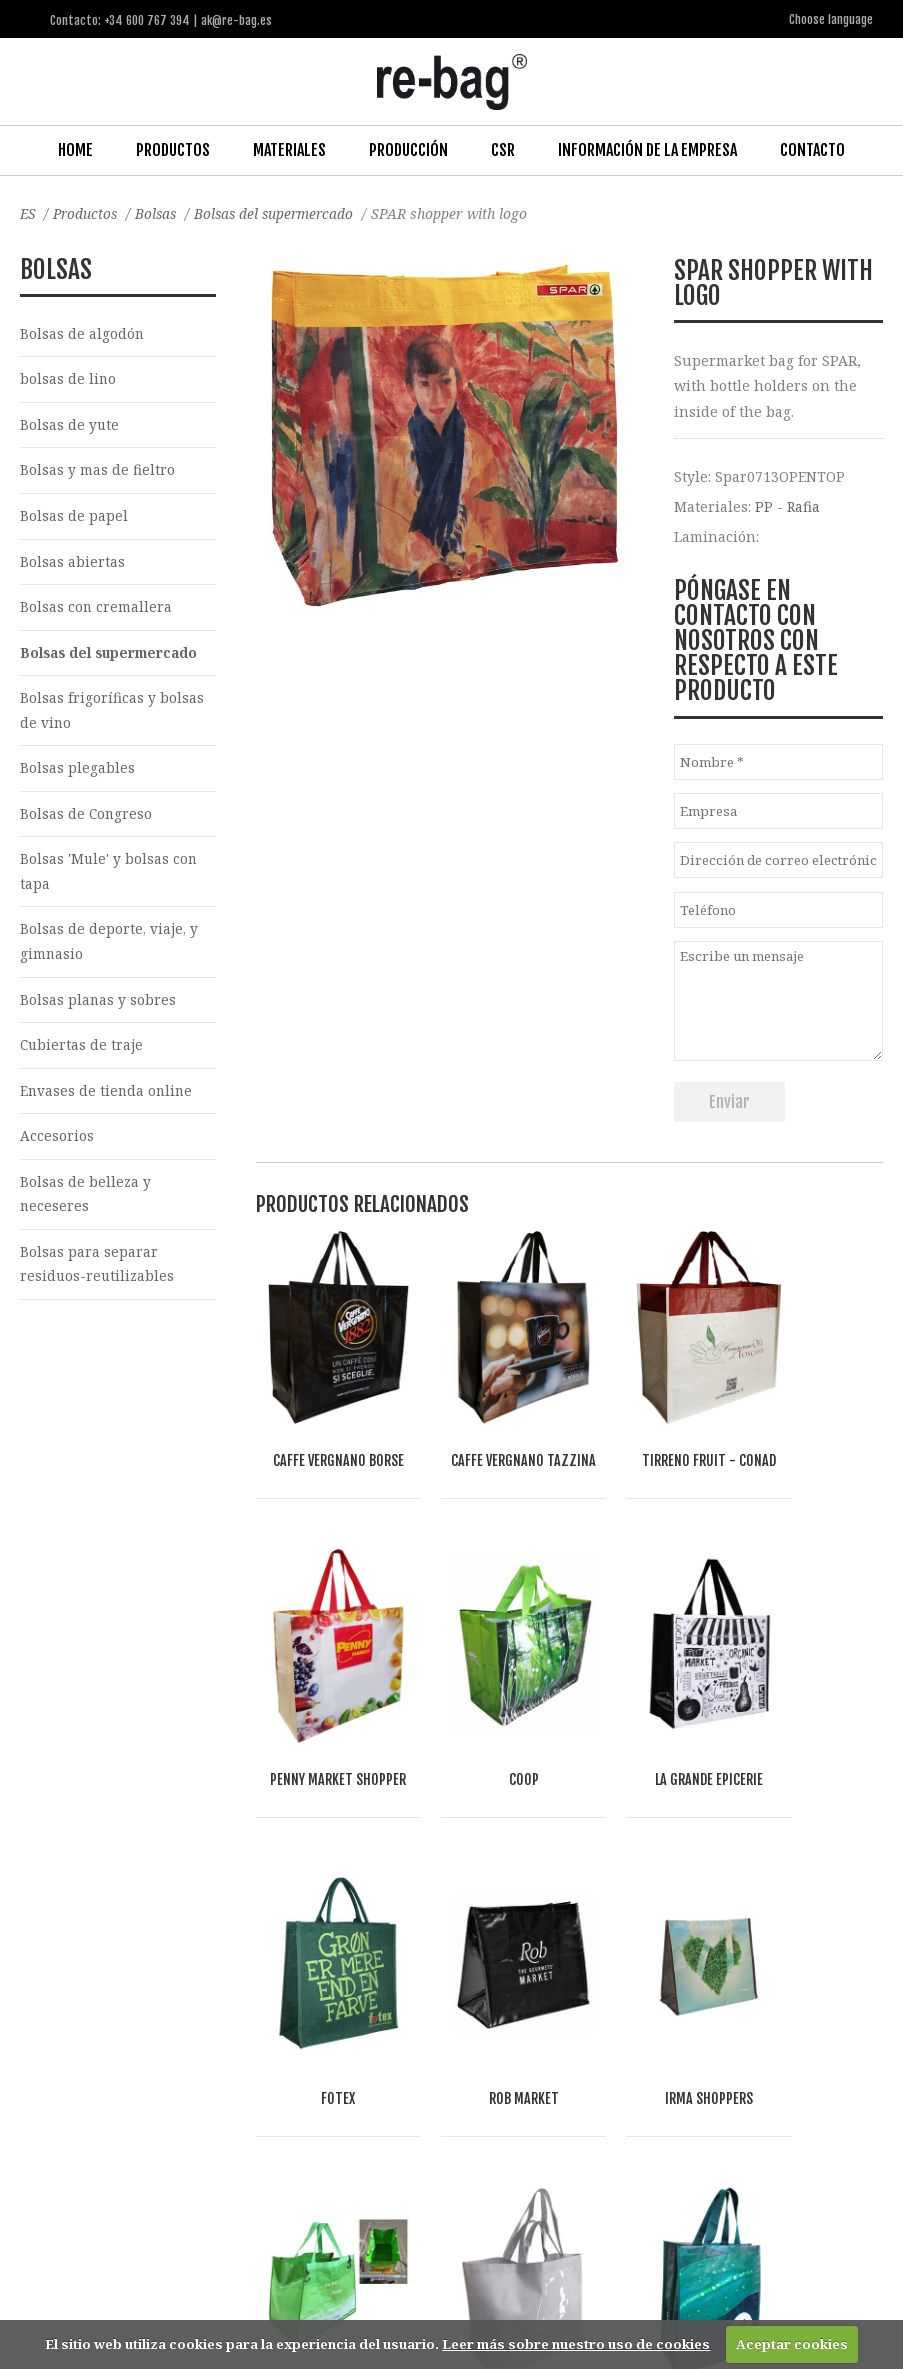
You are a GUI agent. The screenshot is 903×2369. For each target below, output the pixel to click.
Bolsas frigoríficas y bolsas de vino (112, 715)
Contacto (812, 149)
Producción (408, 149)
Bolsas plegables (77, 773)
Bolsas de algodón (82, 332)
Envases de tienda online (108, 1101)
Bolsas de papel (74, 517)
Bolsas (161, 212)
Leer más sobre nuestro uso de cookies (576, 2344)
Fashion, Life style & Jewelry (221, 2085)
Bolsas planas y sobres (98, 1008)
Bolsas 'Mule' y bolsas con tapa (109, 879)
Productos (173, 149)
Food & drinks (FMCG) (190, 2108)
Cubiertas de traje (82, 1055)
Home (75, 149)
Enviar (729, 1100)
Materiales (289, 149)
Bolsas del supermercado (283, 212)
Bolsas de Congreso (87, 820)
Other (301, 2108)
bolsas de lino (68, 379)
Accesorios (57, 1147)
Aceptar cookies (792, 2344)
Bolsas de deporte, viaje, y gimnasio (110, 950)
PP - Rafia (788, 505)
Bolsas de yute (70, 425)
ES (28, 212)
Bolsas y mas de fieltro (97, 471)
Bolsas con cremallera (96, 610)
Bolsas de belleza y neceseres (85, 1206)
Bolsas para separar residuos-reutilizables (98, 1278)
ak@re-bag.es (406, 2288)
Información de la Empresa (647, 149)
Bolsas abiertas (72, 563)
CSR (503, 149)
